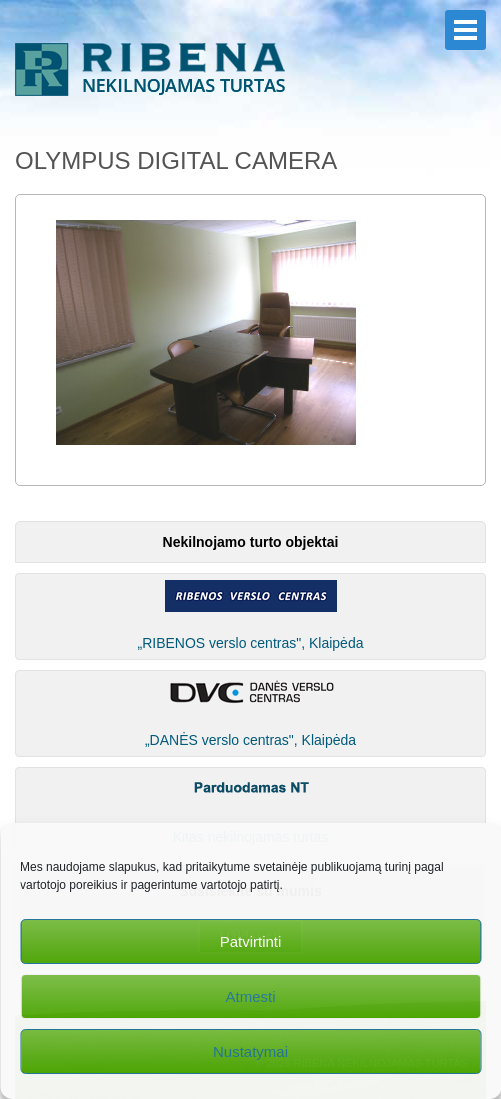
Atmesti (250, 996)
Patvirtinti (251, 941)
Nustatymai (250, 1051)
